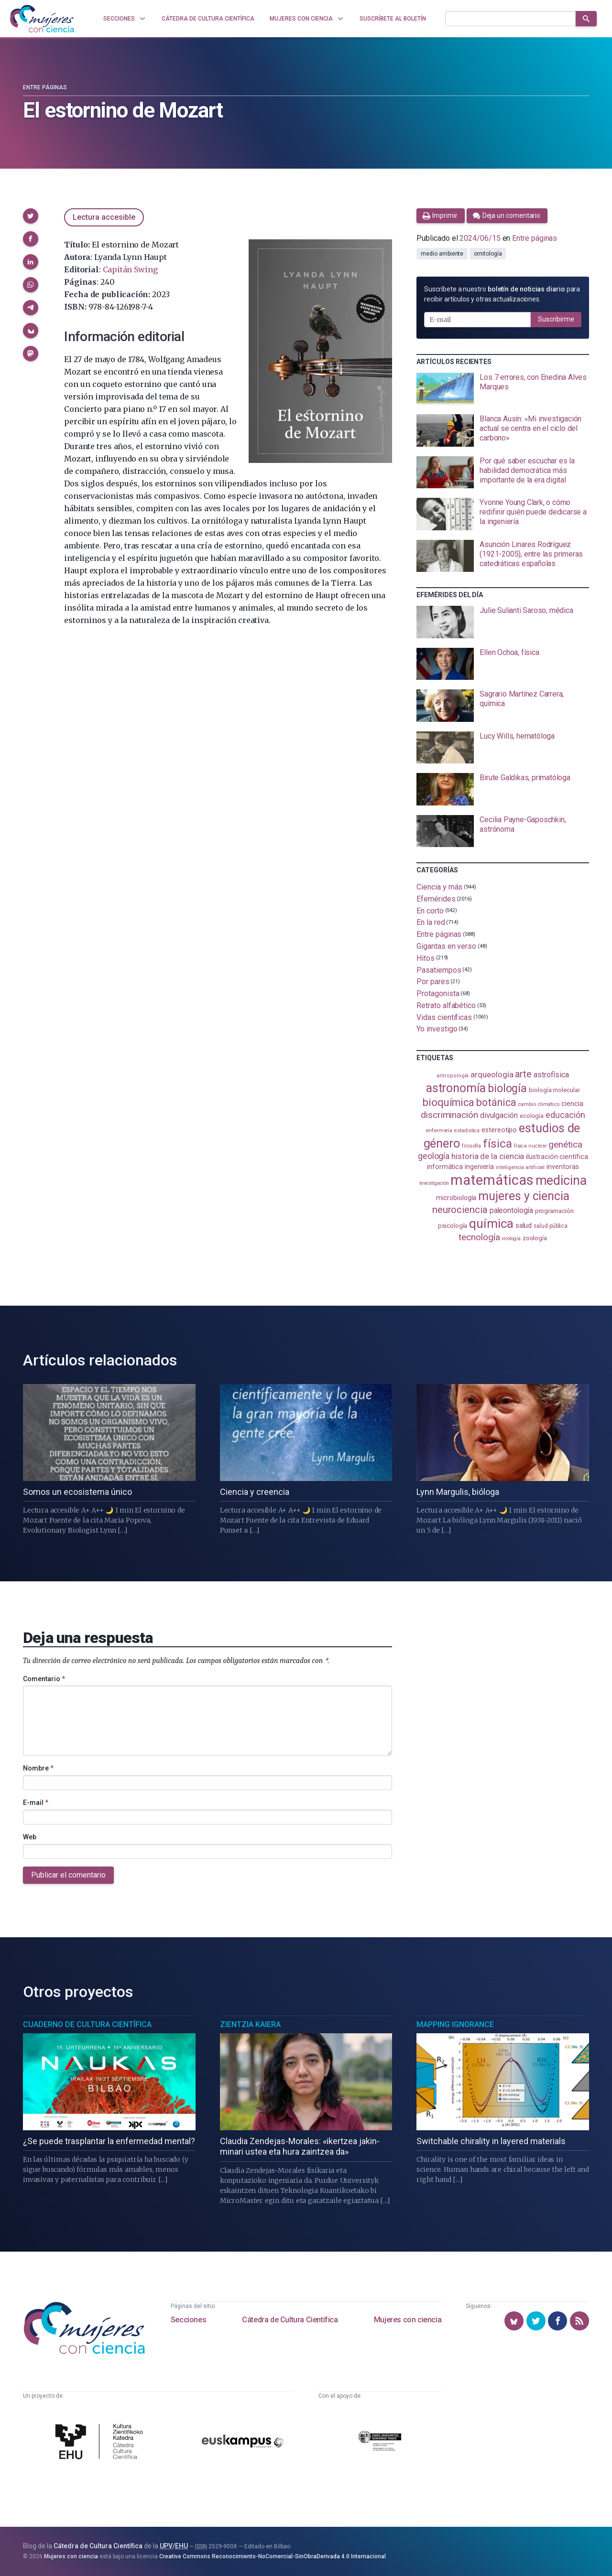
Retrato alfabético (446, 1005)
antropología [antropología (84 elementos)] (453, 1076)
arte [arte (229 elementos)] (523, 1074)
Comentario (44, 1679)
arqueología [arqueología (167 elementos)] (491, 1074)
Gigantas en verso (446, 946)
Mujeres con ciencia (407, 2319)
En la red (430, 922)
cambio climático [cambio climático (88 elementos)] (538, 1104)
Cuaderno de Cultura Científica (87, 2024)
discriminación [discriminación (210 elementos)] (449, 1114)
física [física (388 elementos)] (497, 1143)
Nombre (38, 1768)
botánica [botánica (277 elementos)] (496, 1102)
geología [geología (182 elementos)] (433, 1156)
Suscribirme (556, 319)
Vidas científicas (444, 1016)
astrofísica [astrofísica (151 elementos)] (551, 1074)
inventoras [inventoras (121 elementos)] (562, 1167)
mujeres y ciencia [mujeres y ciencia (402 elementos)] (523, 1196)
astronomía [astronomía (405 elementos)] (456, 1088)
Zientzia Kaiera (250, 2024)
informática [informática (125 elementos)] (445, 1166)
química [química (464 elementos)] (491, 1223)
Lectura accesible (104, 217)
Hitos (425, 958)
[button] (30, 216)
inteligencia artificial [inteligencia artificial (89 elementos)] (520, 1167)
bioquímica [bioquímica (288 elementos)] (448, 1102)
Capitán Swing (130, 269)
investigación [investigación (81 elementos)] (434, 1183)
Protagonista (437, 993)
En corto (429, 910)
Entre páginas (45, 87)
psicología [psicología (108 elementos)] (452, 1225)
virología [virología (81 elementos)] (511, 1238)
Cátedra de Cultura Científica (290, 2319)
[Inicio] (42, 18)
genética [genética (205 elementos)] (565, 1144)
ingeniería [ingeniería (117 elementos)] (479, 1166)
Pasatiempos (438, 969)
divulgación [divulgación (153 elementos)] (499, 1115)
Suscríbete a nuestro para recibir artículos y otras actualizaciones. (502, 294)
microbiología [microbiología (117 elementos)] (456, 1198)
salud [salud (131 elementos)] (523, 1225)
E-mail (35, 1802)
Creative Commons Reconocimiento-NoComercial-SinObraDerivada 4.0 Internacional (272, 2556)
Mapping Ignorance (455, 2024)
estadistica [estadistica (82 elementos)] (467, 1130)
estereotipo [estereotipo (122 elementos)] (499, 1130)
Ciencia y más (439, 886)
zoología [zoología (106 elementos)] (535, 1238)
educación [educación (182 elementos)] (565, 1115)
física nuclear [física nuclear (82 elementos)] (530, 1146)
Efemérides (435, 898)
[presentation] (502, 389)
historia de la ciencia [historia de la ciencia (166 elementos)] (487, 1156)
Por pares (432, 981)
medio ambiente (442, 253)
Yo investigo (436, 1028)
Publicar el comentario (68, 1874)
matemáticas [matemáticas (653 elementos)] (491, 1180)
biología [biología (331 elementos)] (507, 1088)
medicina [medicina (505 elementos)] (561, 1180)
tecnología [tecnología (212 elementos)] (479, 1237)
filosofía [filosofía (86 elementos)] (471, 1146)
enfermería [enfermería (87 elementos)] (439, 1130)
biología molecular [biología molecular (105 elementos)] (554, 1090)
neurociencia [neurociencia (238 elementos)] (460, 1209)
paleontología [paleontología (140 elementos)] (511, 1210)
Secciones (188, 2319)
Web (29, 1837)
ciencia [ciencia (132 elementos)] (572, 1103)
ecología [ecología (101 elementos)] (532, 1115)
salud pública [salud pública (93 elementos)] (551, 1226)
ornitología (488, 253)
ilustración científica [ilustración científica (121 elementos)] (557, 1157)
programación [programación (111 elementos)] (554, 1210)
